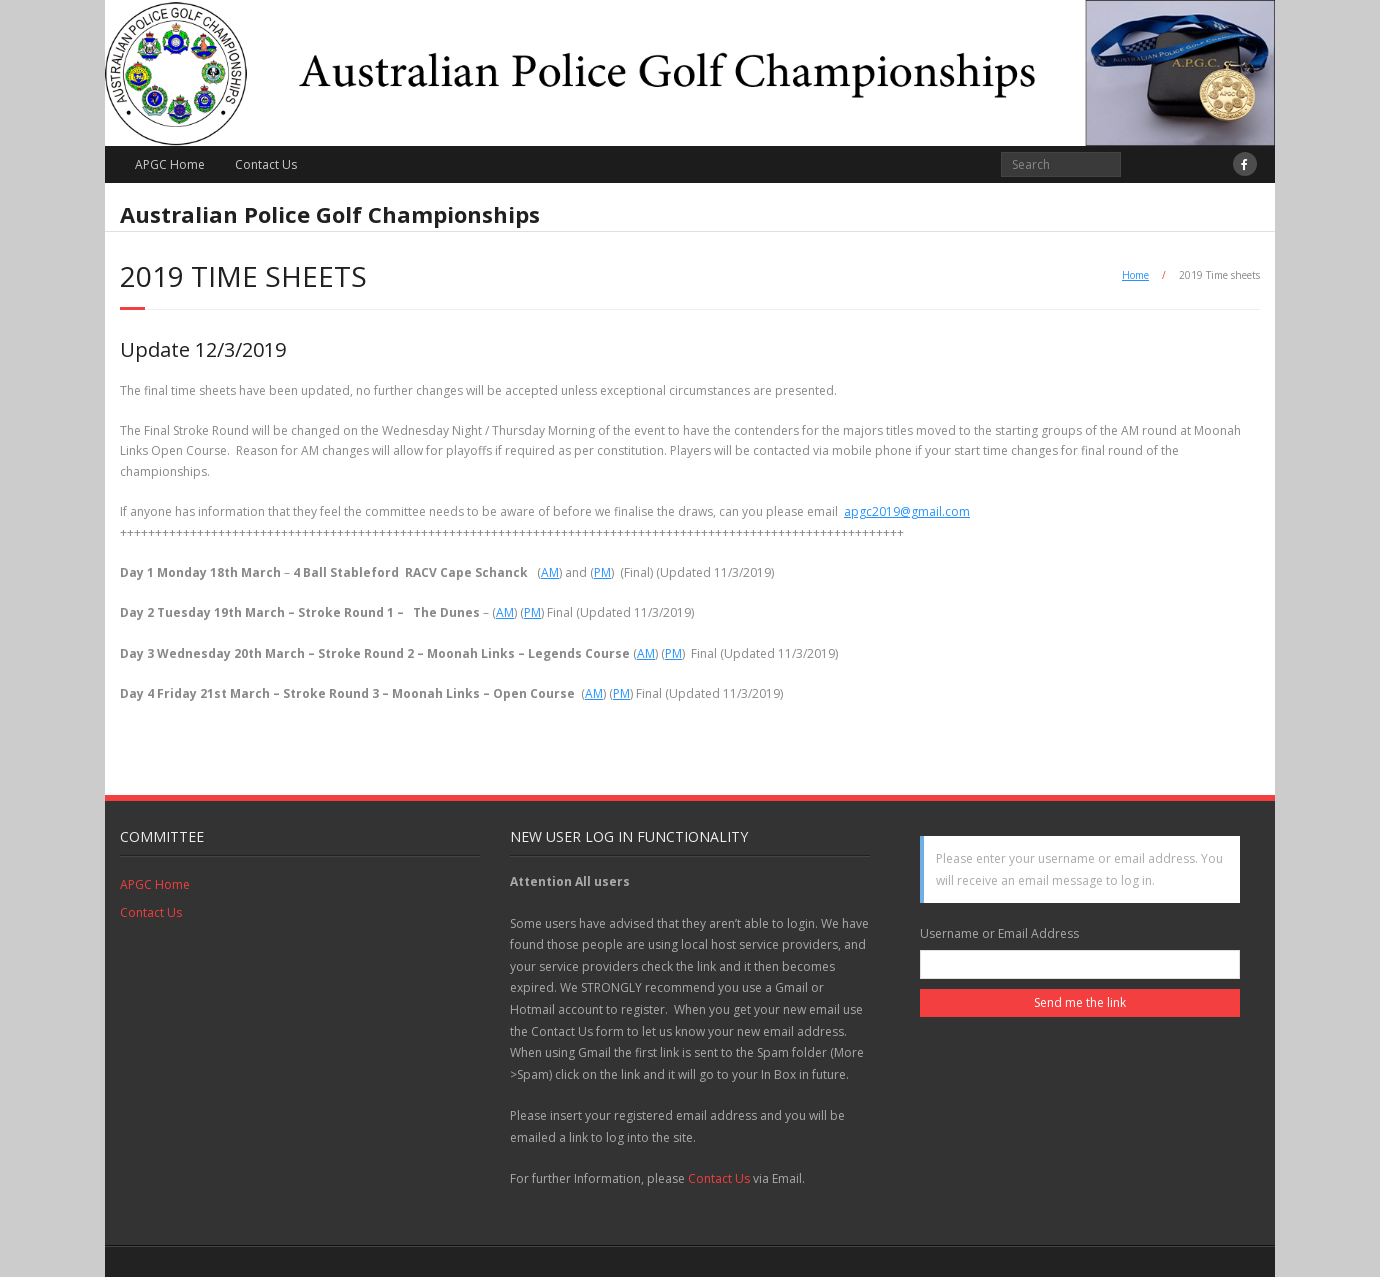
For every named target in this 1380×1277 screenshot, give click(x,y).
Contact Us (266, 164)
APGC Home (170, 164)
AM (550, 572)
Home (1135, 275)
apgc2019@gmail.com (907, 511)
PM (602, 572)
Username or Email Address (999, 933)
